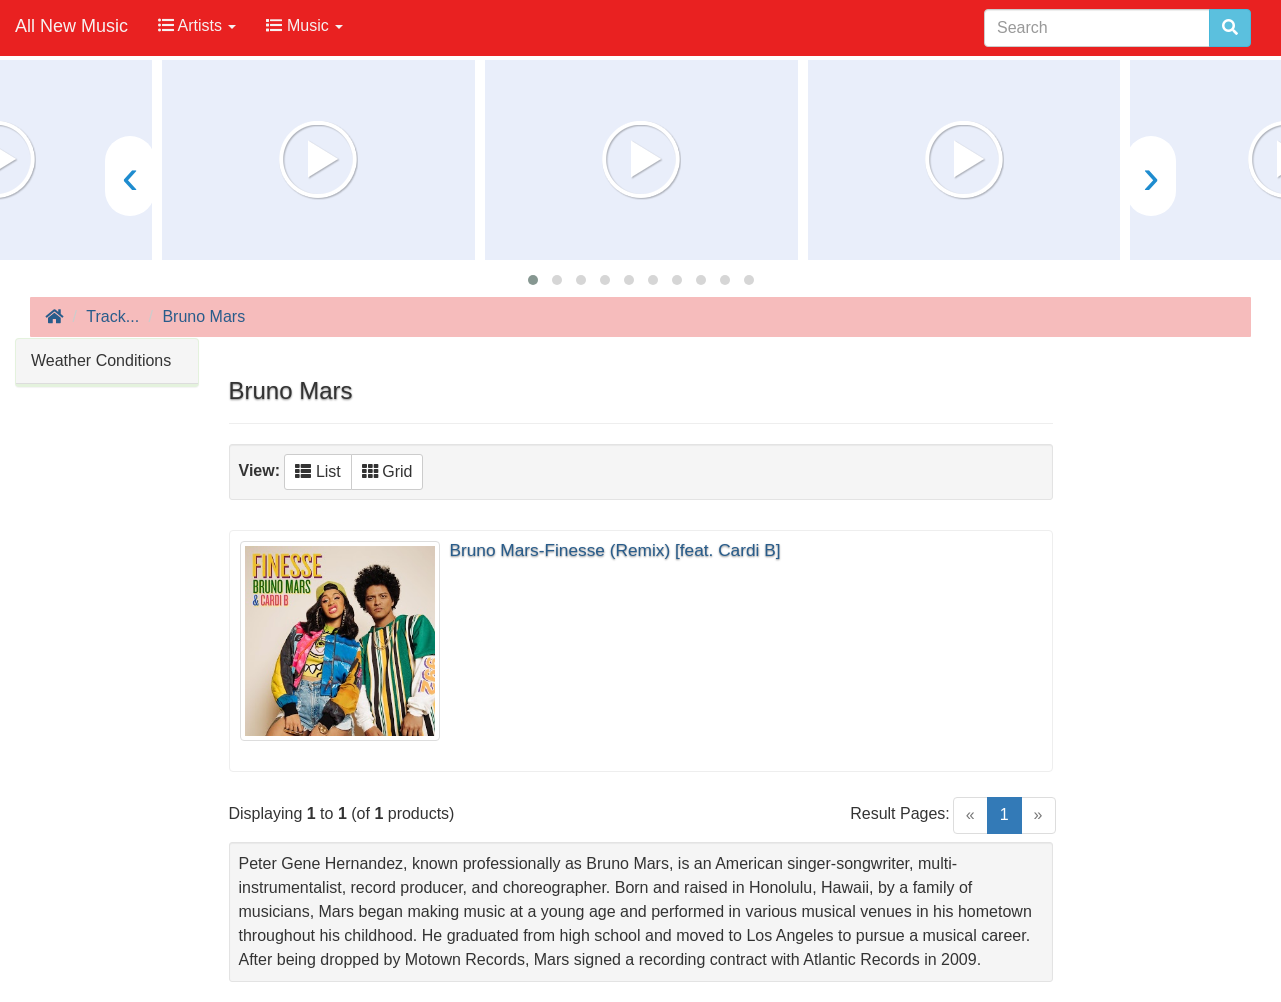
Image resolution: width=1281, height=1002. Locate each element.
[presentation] (130, 176)
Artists (197, 25)
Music (304, 25)
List (317, 471)
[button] (533, 280)
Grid (387, 471)
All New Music (71, 26)
